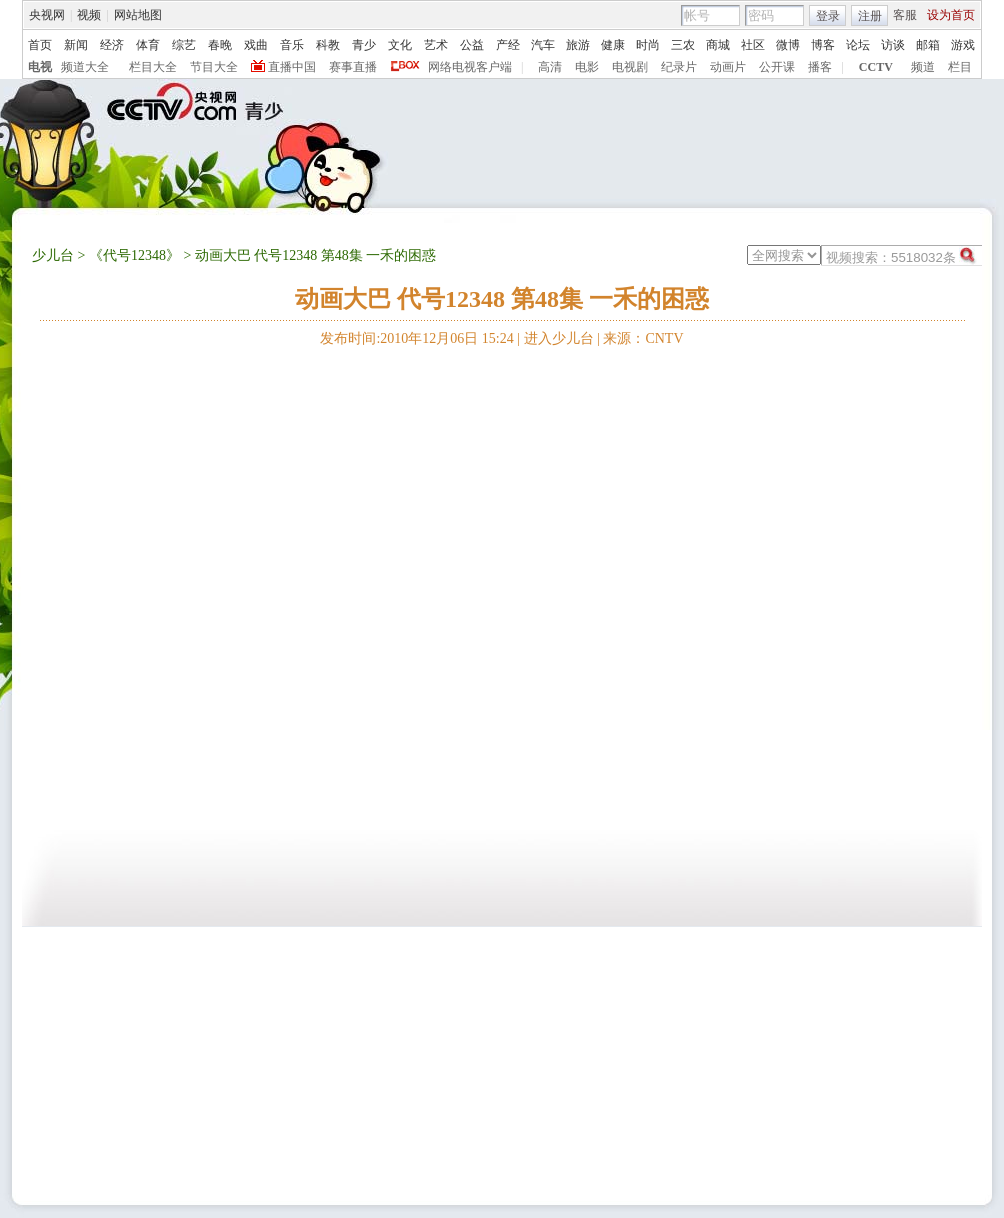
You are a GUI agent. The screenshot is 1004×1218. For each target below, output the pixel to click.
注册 (870, 16)
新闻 (76, 45)
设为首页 (951, 15)
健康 (613, 45)
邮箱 (928, 45)
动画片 (728, 67)
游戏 (963, 45)
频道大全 (85, 67)
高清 (550, 67)
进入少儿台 (559, 338)
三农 (683, 45)
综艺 (184, 45)
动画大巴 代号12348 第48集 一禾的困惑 (502, 299)
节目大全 (214, 67)
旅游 (578, 45)
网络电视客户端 (470, 67)
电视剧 (630, 67)
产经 (508, 45)
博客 (823, 45)
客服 (905, 15)
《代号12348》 (134, 255)
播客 (820, 67)
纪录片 (679, 67)
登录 (828, 16)
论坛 (858, 45)
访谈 (893, 45)
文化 (400, 45)
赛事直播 (353, 67)
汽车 (543, 45)
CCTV (876, 67)
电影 (587, 67)
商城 (718, 45)
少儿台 (53, 255)
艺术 (436, 45)
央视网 (47, 15)
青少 (364, 45)
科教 (328, 45)
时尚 (648, 45)
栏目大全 (153, 67)
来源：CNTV (643, 338)
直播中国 (292, 67)
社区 (753, 45)
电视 (40, 67)
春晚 (220, 45)
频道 (923, 67)
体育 (148, 45)
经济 (112, 45)
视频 (89, 15)
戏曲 (256, 45)
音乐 (292, 45)
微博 (788, 45)
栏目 (960, 67)
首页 (40, 45)
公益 (472, 45)
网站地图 (138, 15)
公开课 (777, 67)
